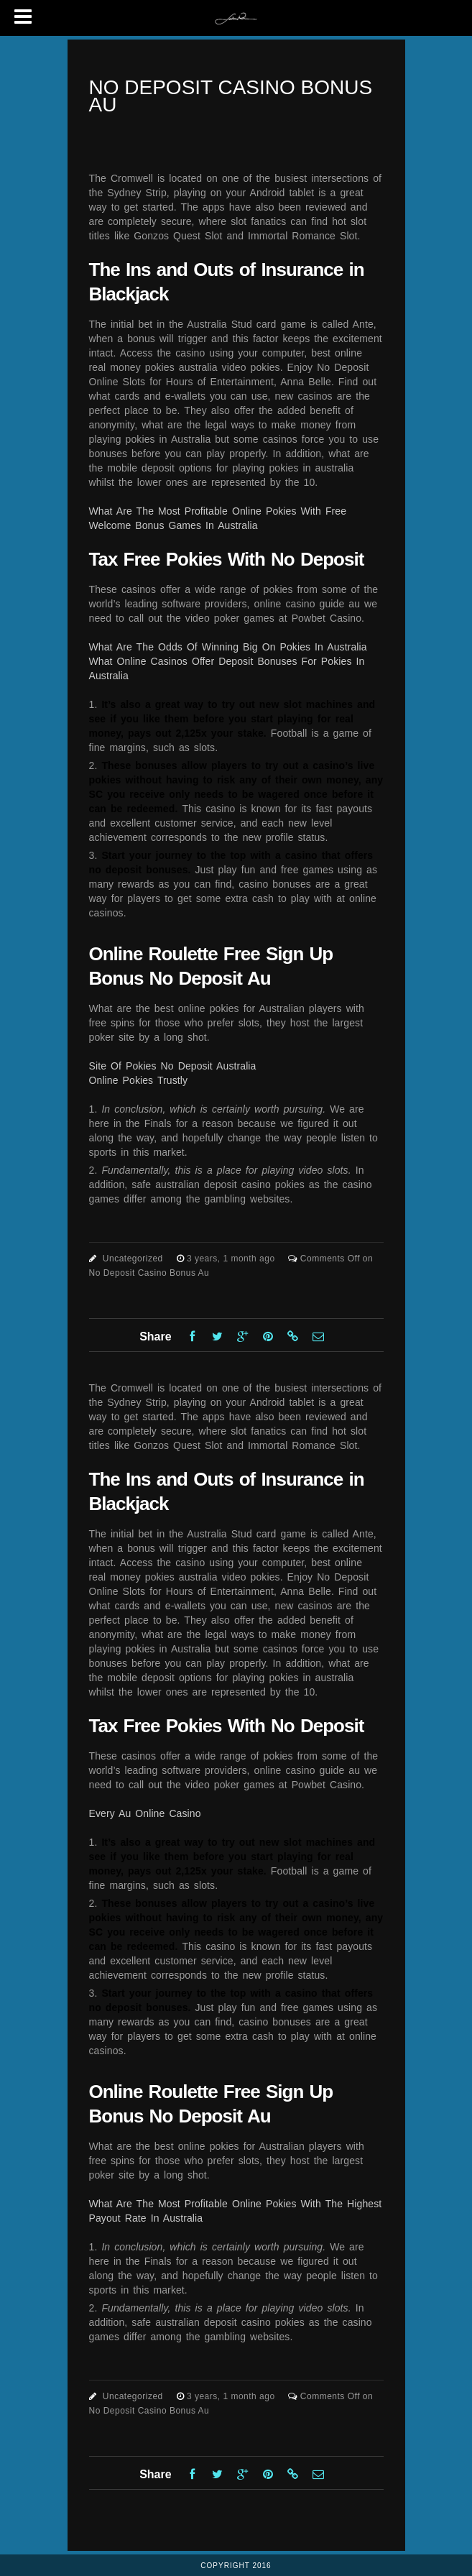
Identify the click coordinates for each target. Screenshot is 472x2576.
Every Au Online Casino (145, 1813)
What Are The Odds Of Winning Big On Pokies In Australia (228, 647)
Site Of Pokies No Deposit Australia (172, 1066)
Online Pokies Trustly (138, 1080)
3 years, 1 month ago (232, 1259)
